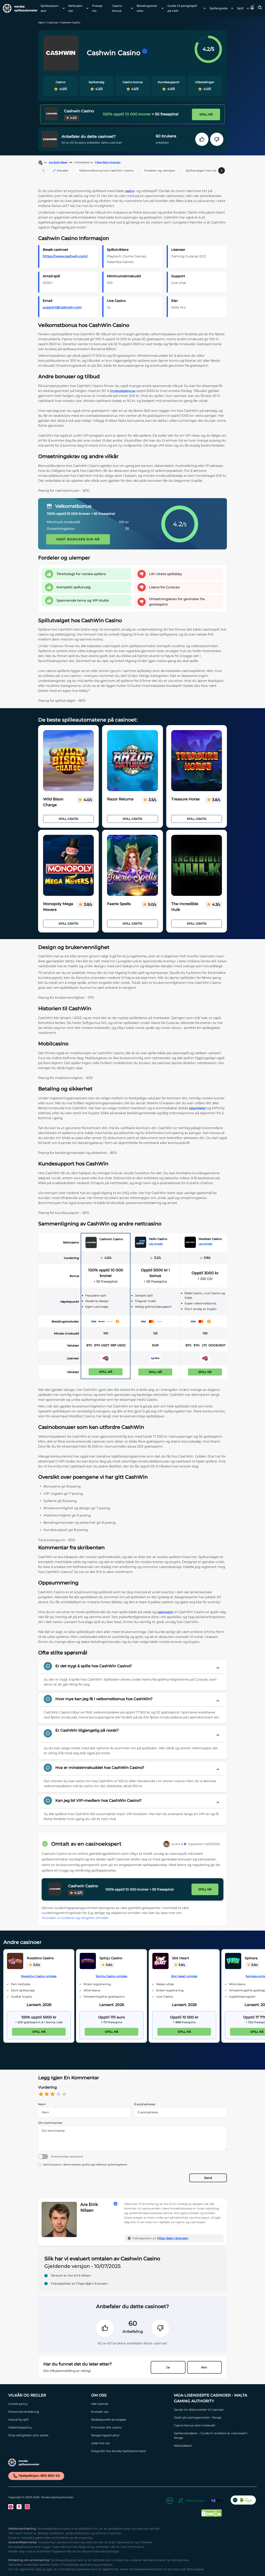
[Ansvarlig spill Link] (47, 2419)
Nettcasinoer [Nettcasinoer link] (75, 8)
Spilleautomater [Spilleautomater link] (50, 8)
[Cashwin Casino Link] (60, 53)
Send (208, 2178)
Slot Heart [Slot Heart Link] (180, 1958)
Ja (168, 2367)
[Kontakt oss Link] (130, 2411)
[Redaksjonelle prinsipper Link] (130, 2419)
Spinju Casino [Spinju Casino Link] (110, 1958)
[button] (252, 8)
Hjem (41, 22)
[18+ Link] (169, 2501)
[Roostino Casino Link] (15, 1962)
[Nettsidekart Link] (213, 2445)
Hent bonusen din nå (78, 539)
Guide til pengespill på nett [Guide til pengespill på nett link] (182, 8)
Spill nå (206, 114)
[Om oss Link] (130, 2395)
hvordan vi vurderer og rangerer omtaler (75, 1918)
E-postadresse (144, 2104)
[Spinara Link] (233, 1962)
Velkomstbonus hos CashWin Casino (106, 170)
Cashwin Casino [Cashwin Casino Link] (79, 111)
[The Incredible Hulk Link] (196, 865)
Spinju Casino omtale (111, 1976)
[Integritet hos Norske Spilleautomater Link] (130, 2451)
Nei (204, 2367)
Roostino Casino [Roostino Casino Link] (40, 1958)
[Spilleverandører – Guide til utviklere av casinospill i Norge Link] (213, 2435)
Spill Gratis (68, 819)
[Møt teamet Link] (130, 2404)
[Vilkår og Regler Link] (47, 2395)
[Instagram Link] (27, 2506)
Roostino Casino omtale (39, 1976)
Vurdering (47, 2087)
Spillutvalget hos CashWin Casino (211, 170)
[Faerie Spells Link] (132, 865)
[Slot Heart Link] (160, 1962)
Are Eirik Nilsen (58, 162)
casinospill (165, 1612)
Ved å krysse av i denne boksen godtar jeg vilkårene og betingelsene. (85, 2164)
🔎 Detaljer (60, 170)
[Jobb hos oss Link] (130, 2443)
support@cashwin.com (62, 307)
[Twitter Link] (10, 2506)
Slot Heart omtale (184, 1976)
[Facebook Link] (19, 2506)
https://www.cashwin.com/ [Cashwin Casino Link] (65, 256)
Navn (42, 2104)
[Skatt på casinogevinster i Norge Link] (213, 2417)
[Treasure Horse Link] (196, 760)
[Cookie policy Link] (47, 2404)
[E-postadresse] (180, 2112)
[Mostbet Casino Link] (205, 1276)
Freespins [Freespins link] (97, 8)
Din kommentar (50, 2123)
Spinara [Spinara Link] (251, 1958)
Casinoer (52, 22)
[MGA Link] (217, 2501)
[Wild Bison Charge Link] (68, 760)
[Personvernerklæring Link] (47, 2411)
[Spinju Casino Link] (88, 1962)
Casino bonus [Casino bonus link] (117, 8)
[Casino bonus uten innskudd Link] (213, 2425)
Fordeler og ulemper (159, 170)
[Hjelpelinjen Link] (191, 2501)
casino (129, 191)
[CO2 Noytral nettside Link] (243, 2501)
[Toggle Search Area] (260, 8)
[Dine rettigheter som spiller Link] (47, 2435)
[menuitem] (51, 8)
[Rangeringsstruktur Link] (130, 2435)
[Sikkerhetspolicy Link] (47, 2427)
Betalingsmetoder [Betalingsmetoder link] (147, 8)
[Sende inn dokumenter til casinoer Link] (213, 2409)
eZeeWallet (197, 1108)
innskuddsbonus (122, 391)
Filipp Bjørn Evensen (107, 162)
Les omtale (156, 1243)
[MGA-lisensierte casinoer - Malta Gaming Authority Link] (213, 2398)
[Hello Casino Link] (155, 1276)
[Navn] (84, 2112)
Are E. (181, 1844)
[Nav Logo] (18, 8)
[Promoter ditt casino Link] (130, 2427)
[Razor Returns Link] (132, 760)
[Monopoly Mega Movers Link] (68, 865)
